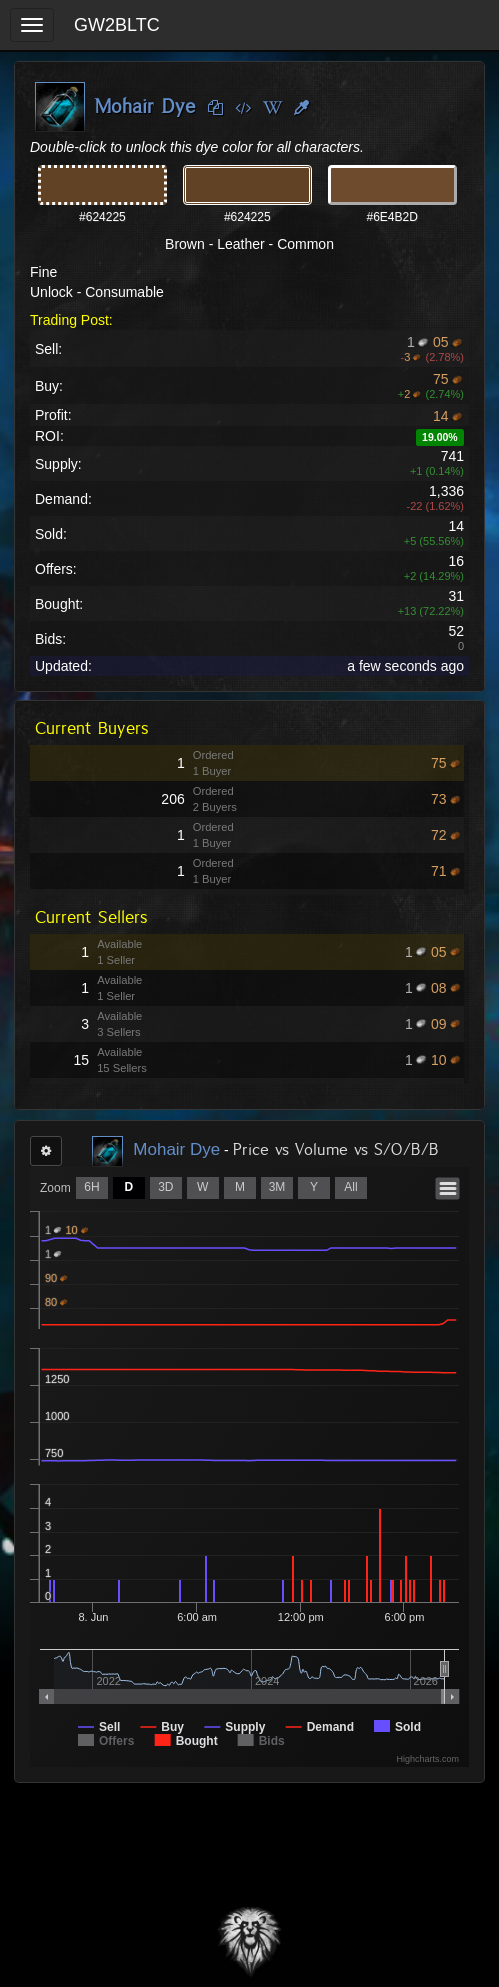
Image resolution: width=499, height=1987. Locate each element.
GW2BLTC (117, 25)
